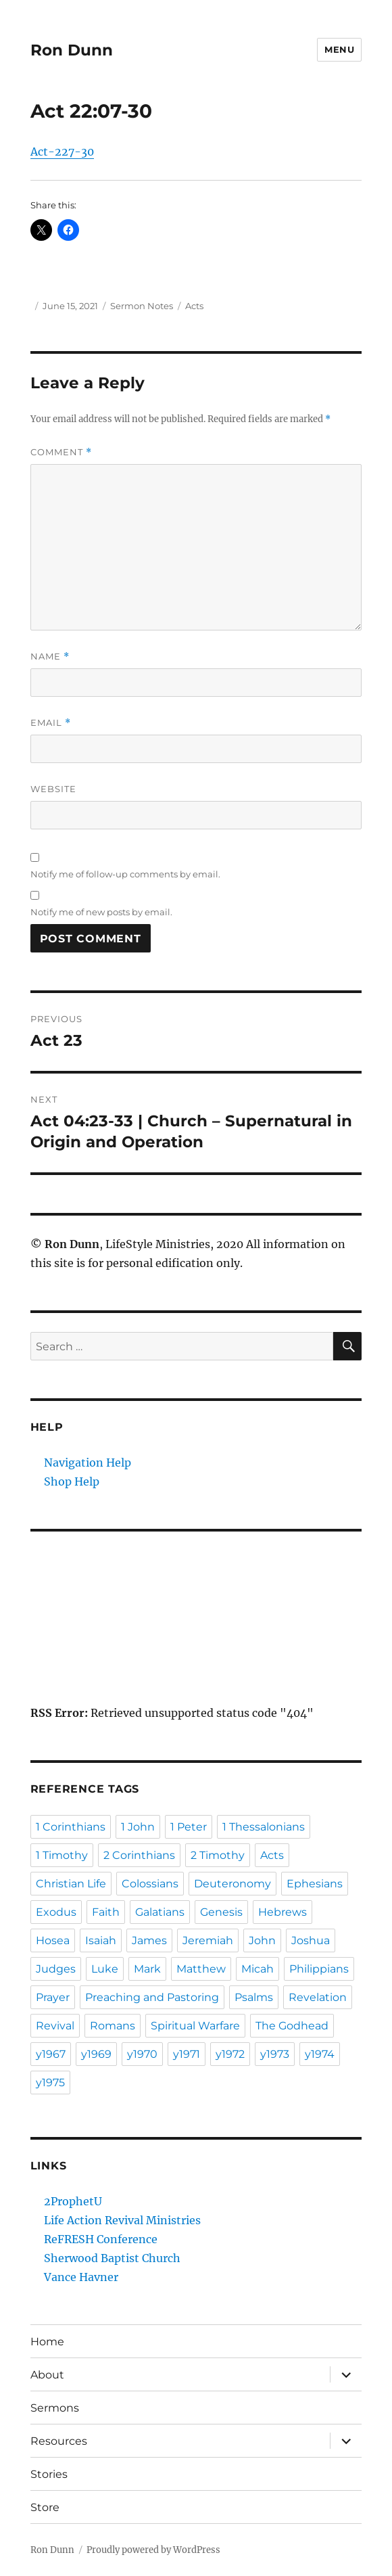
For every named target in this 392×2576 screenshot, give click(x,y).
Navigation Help (87, 1462)
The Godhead (291, 2025)
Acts (194, 305)
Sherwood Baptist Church (112, 2258)
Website (53, 788)
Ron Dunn (71, 50)
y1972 (230, 2054)
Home (47, 2341)
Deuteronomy (232, 1883)
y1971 (186, 2054)
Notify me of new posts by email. (101, 911)
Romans (112, 2025)
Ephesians (315, 1883)
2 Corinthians (139, 1855)
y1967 (51, 2054)
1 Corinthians (70, 1826)
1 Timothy (62, 1855)
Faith (106, 1912)
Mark (147, 1968)
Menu (339, 49)
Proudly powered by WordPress (153, 2550)
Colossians (150, 1883)
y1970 (142, 2054)
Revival (55, 2025)
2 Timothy (218, 1855)
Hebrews (282, 1912)
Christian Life (71, 1883)
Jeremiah (207, 1940)
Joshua (310, 1940)
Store (44, 2507)
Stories (49, 2474)
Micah (257, 1968)
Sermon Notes (141, 305)
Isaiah (100, 1940)
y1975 (50, 2082)
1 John (138, 1826)
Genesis (221, 1912)
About (47, 2374)
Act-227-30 (62, 151)
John (262, 1940)
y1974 (320, 2054)
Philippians (319, 1968)
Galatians (160, 1912)
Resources (58, 2441)
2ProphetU (73, 2201)
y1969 (96, 2054)
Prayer (53, 1997)
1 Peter (188, 1826)
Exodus (56, 1912)
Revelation (318, 1997)
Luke (104, 1968)
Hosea (53, 1940)
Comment (61, 452)
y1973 (274, 2054)
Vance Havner (81, 2277)
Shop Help (71, 1481)
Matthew (201, 1968)
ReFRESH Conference (100, 2239)
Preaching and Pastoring (152, 1997)
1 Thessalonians (263, 1826)
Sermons (54, 2407)
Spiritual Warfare (195, 2025)
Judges (56, 1968)
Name (50, 656)
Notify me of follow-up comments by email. (125, 874)
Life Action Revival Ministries (122, 2220)
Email (50, 723)
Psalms (254, 1997)
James (149, 1940)
